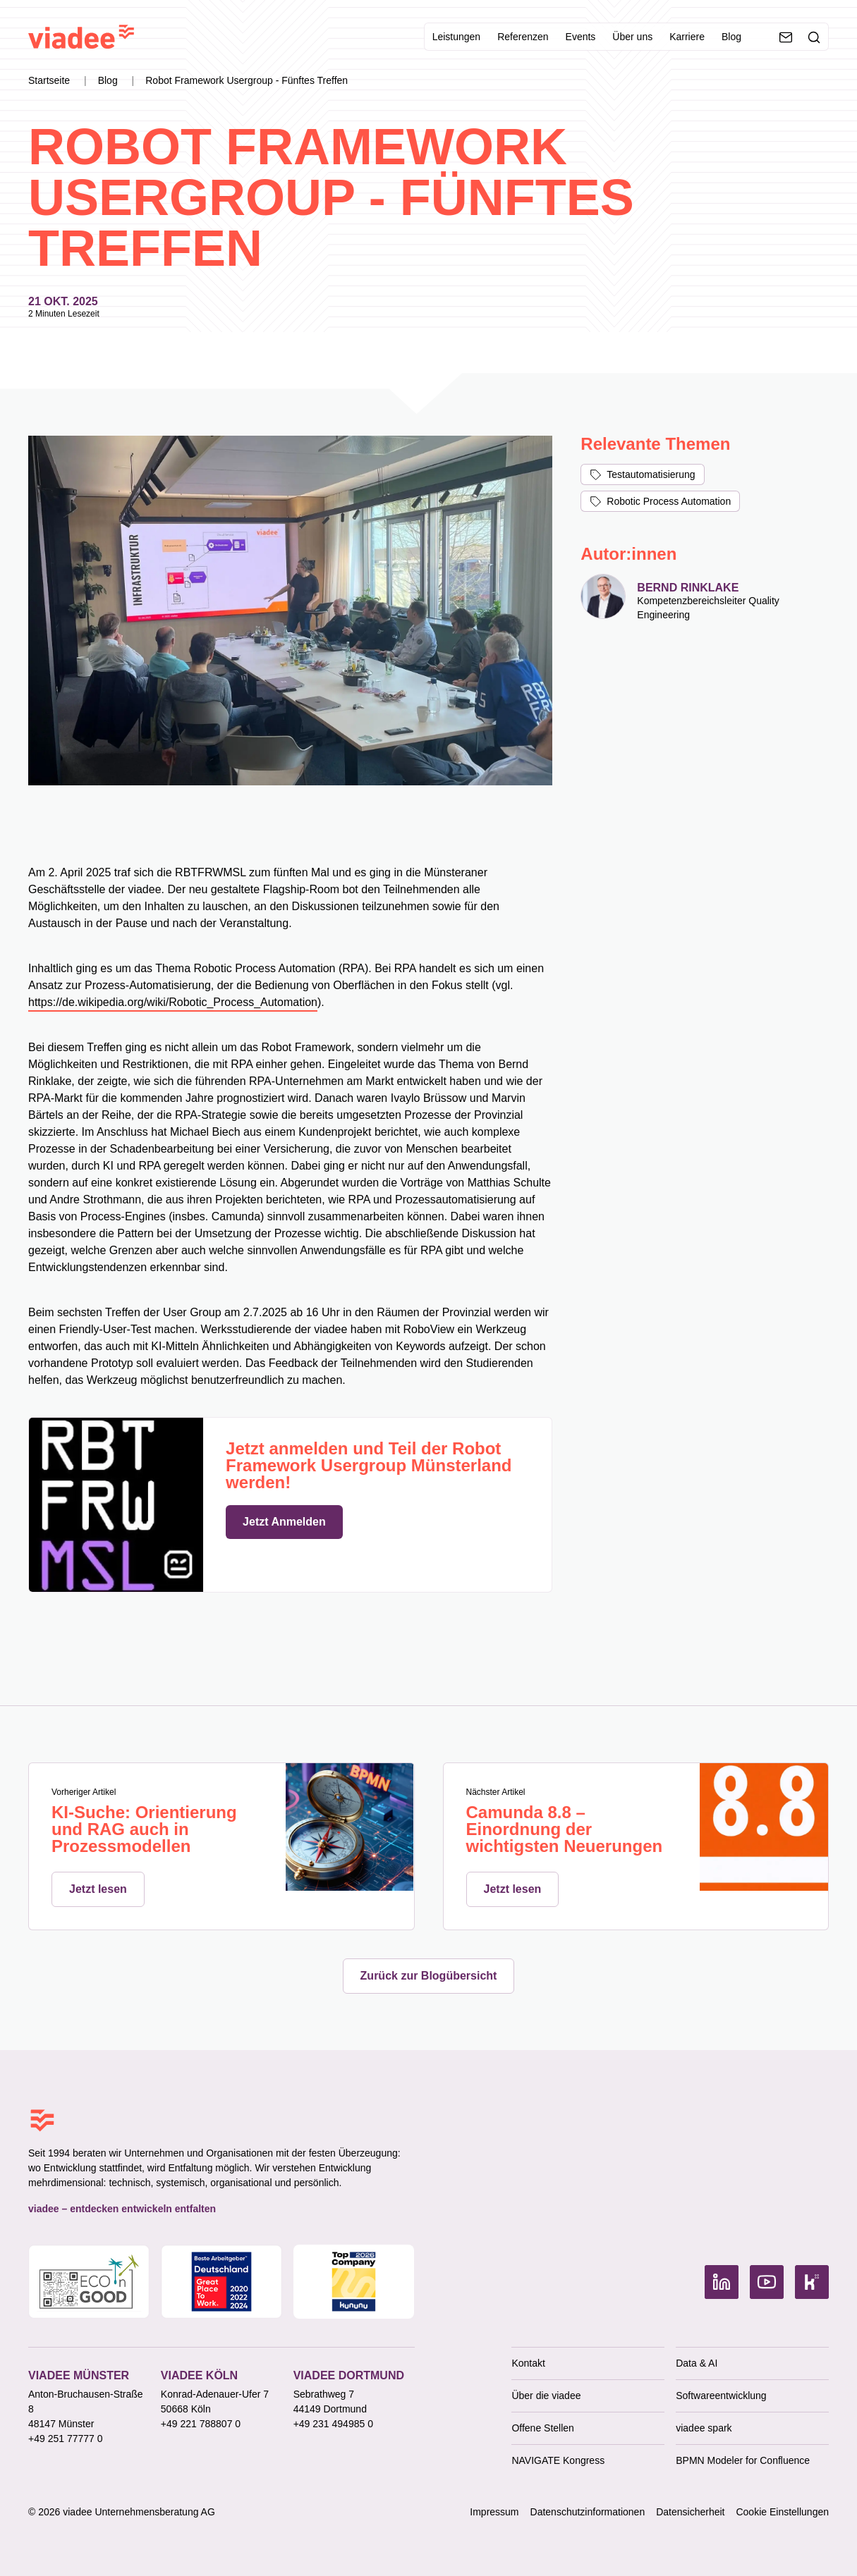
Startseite (50, 80)
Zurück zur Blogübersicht (428, 1976)
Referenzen (522, 36)
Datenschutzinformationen (587, 2511)
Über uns (632, 36)
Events (581, 36)
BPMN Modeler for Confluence (743, 2460)
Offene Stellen (542, 2428)
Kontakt (528, 2363)
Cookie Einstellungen (782, 2511)
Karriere (687, 36)
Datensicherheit (690, 2511)
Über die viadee (546, 2395)
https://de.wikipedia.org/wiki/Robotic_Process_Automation (172, 1002)
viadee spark (703, 2428)
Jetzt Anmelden (284, 1522)
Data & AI (696, 2363)
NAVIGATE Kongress (557, 2460)
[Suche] (814, 37)
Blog (731, 36)
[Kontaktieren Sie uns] (786, 37)
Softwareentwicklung (721, 2395)
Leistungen (456, 36)
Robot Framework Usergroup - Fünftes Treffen (246, 80)
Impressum (494, 2511)
